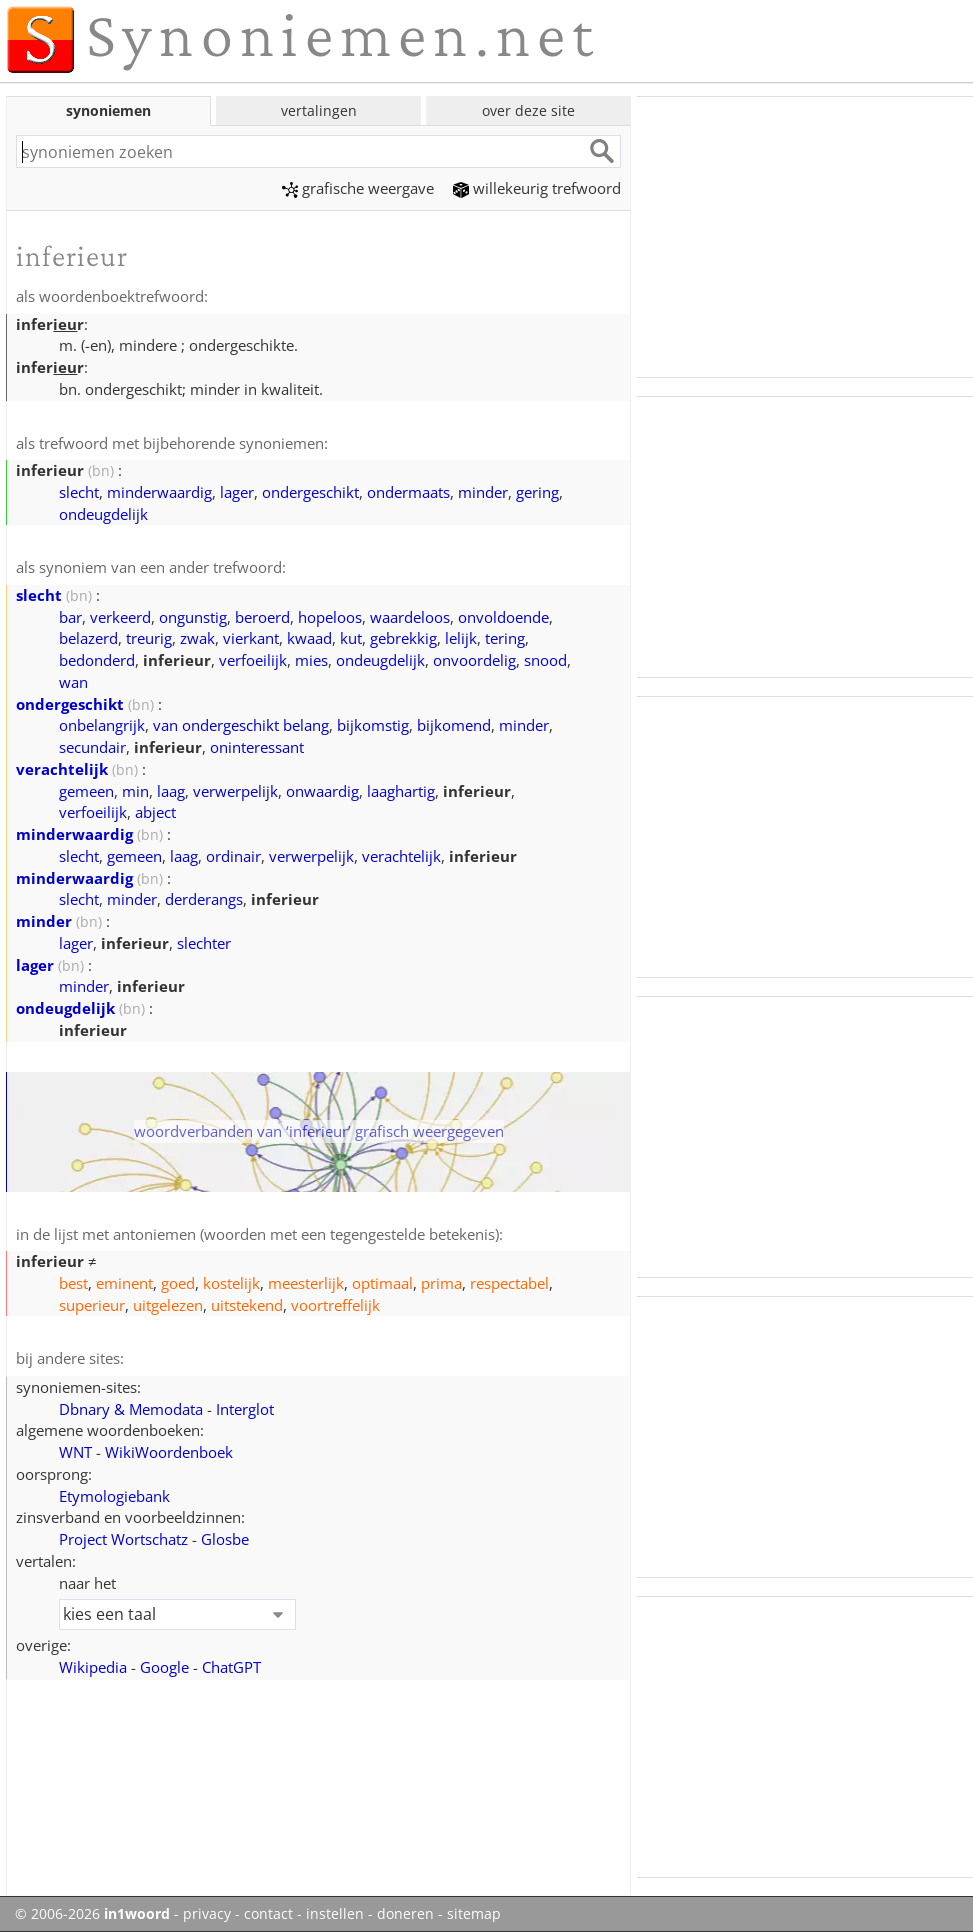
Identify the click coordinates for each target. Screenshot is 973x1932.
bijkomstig (373, 725)
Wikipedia (93, 1667)
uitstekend (247, 1305)
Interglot (245, 1409)
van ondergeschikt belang (241, 725)
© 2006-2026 (92, 1914)
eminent (124, 1283)
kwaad (309, 638)
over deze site (528, 110)
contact (268, 1914)
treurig (149, 638)
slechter (204, 943)
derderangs (204, 899)
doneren (405, 1914)
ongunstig (193, 617)
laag (171, 791)
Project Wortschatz (123, 1539)
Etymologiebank (114, 1496)
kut (351, 638)
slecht (79, 492)
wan (73, 682)
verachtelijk (62, 769)
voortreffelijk (335, 1305)
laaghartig (401, 791)
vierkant (251, 638)
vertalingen (319, 110)
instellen (335, 1914)
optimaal (382, 1283)
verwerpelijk (235, 791)
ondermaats (408, 492)
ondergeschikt (310, 492)
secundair (92, 747)
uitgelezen (168, 1305)
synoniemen (108, 110)
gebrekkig (403, 638)
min (135, 791)
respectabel (509, 1283)
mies (311, 660)
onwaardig (322, 791)
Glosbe (225, 1539)
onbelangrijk (102, 725)
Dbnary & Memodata (131, 1409)
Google (164, 1667)
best (73, 1283)
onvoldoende (503, 617)
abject (155, 812)
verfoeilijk (253, 660)
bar (70, 617)
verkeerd (120, 617)
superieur (92, 1305)
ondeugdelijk (103, 514)
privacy (207, 1914)
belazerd (88, 638)
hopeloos (330, 617)
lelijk (461, 638)
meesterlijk (306, 1283)
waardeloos (410, 617)
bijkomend (454, 725)
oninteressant (257, 747)
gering (537, 492)
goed (178, 1283)
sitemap (474, 1914)
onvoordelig (474, 660)
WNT (75, 1452)
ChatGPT (231, 1667)
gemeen (86, 791)
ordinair (233, 856)
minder (483, 492)
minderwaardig (159, 492)
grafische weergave (358, 188)
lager (237, 492)
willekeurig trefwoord (537, 188)
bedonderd (97, 660)
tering (505, 638)
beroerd (262, 617)
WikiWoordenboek (169, 1452)
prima (441, 1283)
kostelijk (231, 1283)
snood (545, 660)
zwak (197, 638)
